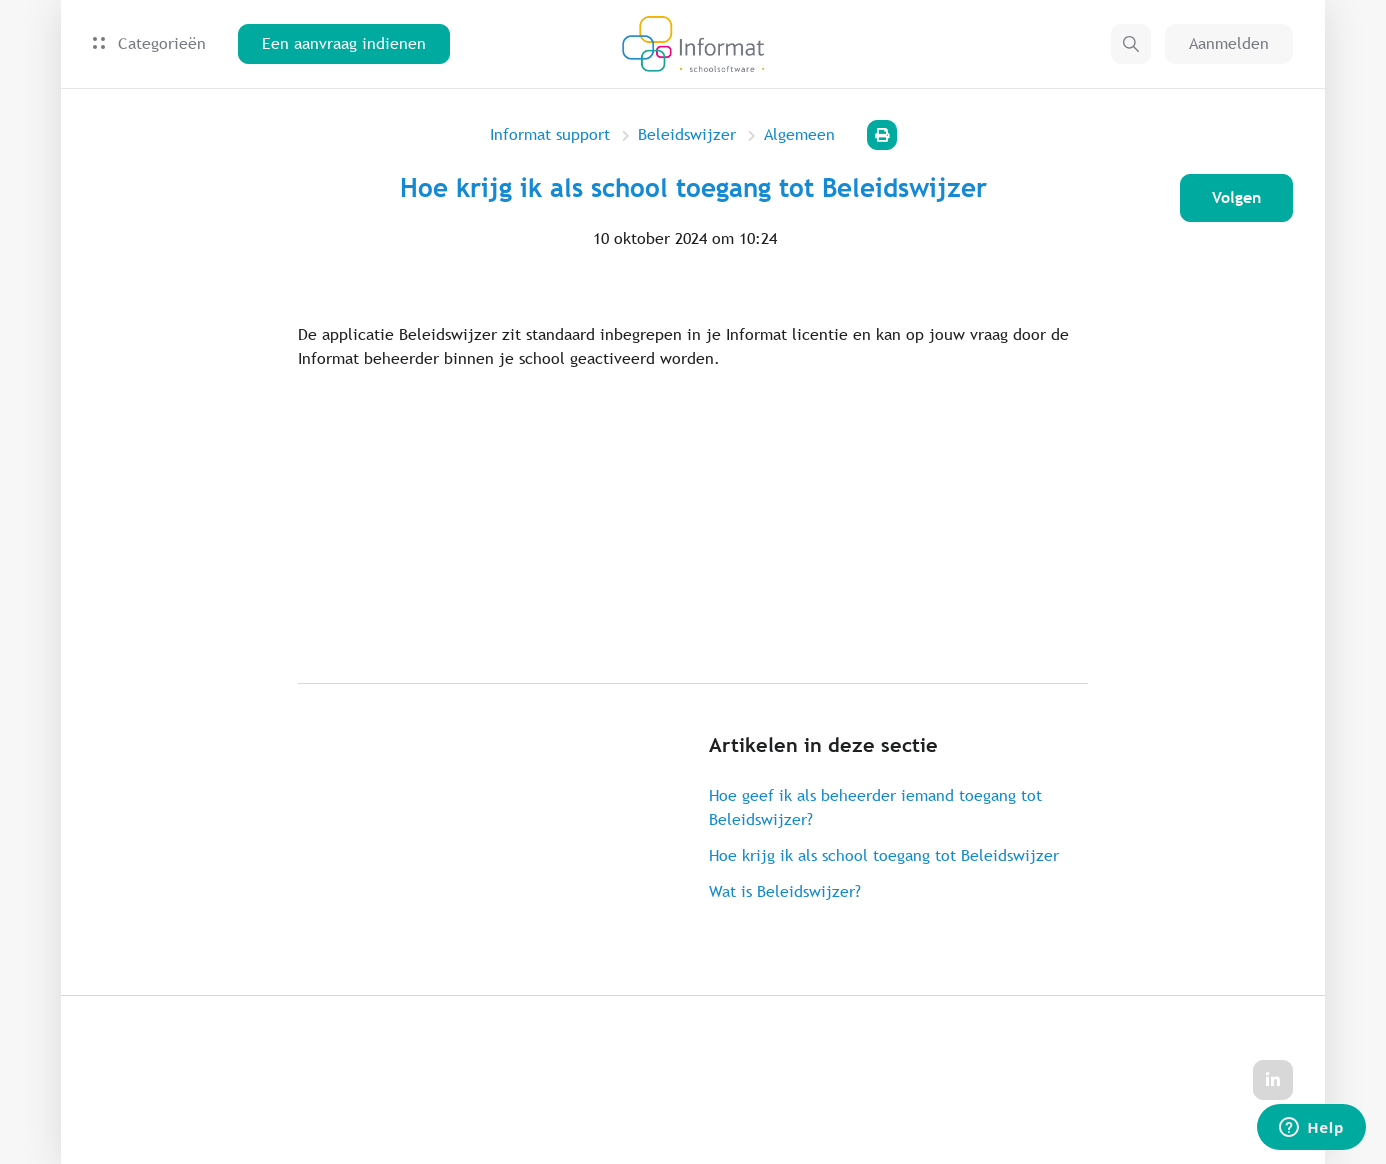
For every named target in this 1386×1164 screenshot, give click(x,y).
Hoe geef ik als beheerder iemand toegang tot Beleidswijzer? (875, 807)
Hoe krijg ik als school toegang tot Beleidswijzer (884, 855)
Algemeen (799, 134)
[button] (1131, 44)
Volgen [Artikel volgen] (1236, 197)
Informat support (550, 134)
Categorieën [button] (149, 43)
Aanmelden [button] (1229, 43)
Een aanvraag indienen (344, 43)
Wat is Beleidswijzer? (785, 891)
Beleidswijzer (687, 134)
